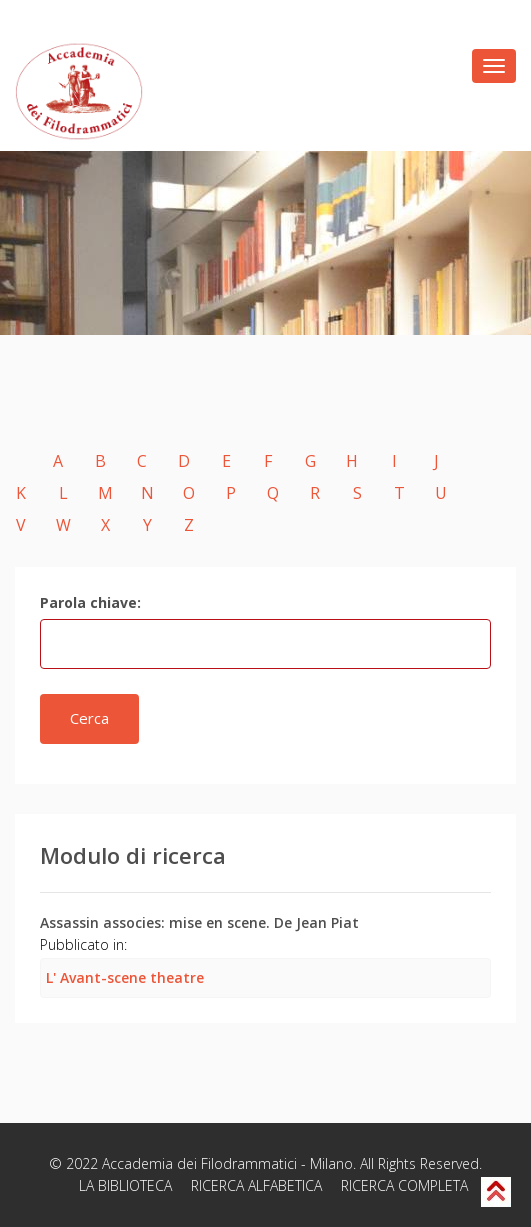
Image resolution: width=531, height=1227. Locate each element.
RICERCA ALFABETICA (256, 1185)
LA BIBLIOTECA (125, 1185)
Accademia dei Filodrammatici (199, 1163)
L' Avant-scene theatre (125, 977)
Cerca (89, 718)
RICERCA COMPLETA (404, 1185)
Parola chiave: (90, 602)
